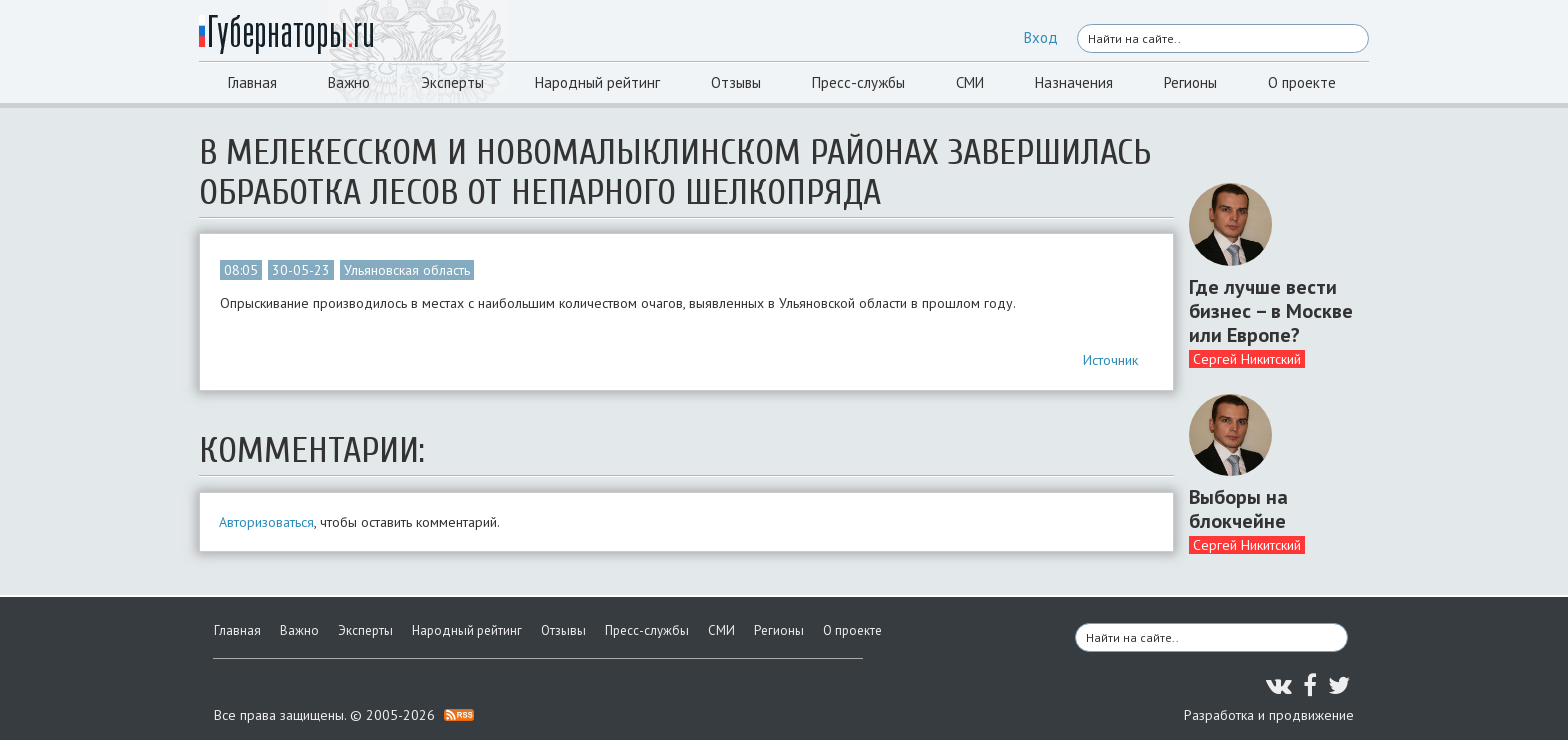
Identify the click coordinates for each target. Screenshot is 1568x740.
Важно (349, 82)
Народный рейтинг (597, 82)
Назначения (1074, 82)
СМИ (970, 82)
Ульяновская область (407, 270)
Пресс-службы (858, 82)
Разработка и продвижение (1269, 715)
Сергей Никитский (1247, 359)
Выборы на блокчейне (1238, 509)
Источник (1110, 360)
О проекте (1302, 82)
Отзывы (736, 82)
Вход (1041, 37)
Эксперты (452, 82)
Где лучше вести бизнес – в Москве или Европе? (1271, 311)
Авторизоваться (266, 522)
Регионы (1190, 82)
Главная (252, 82)
